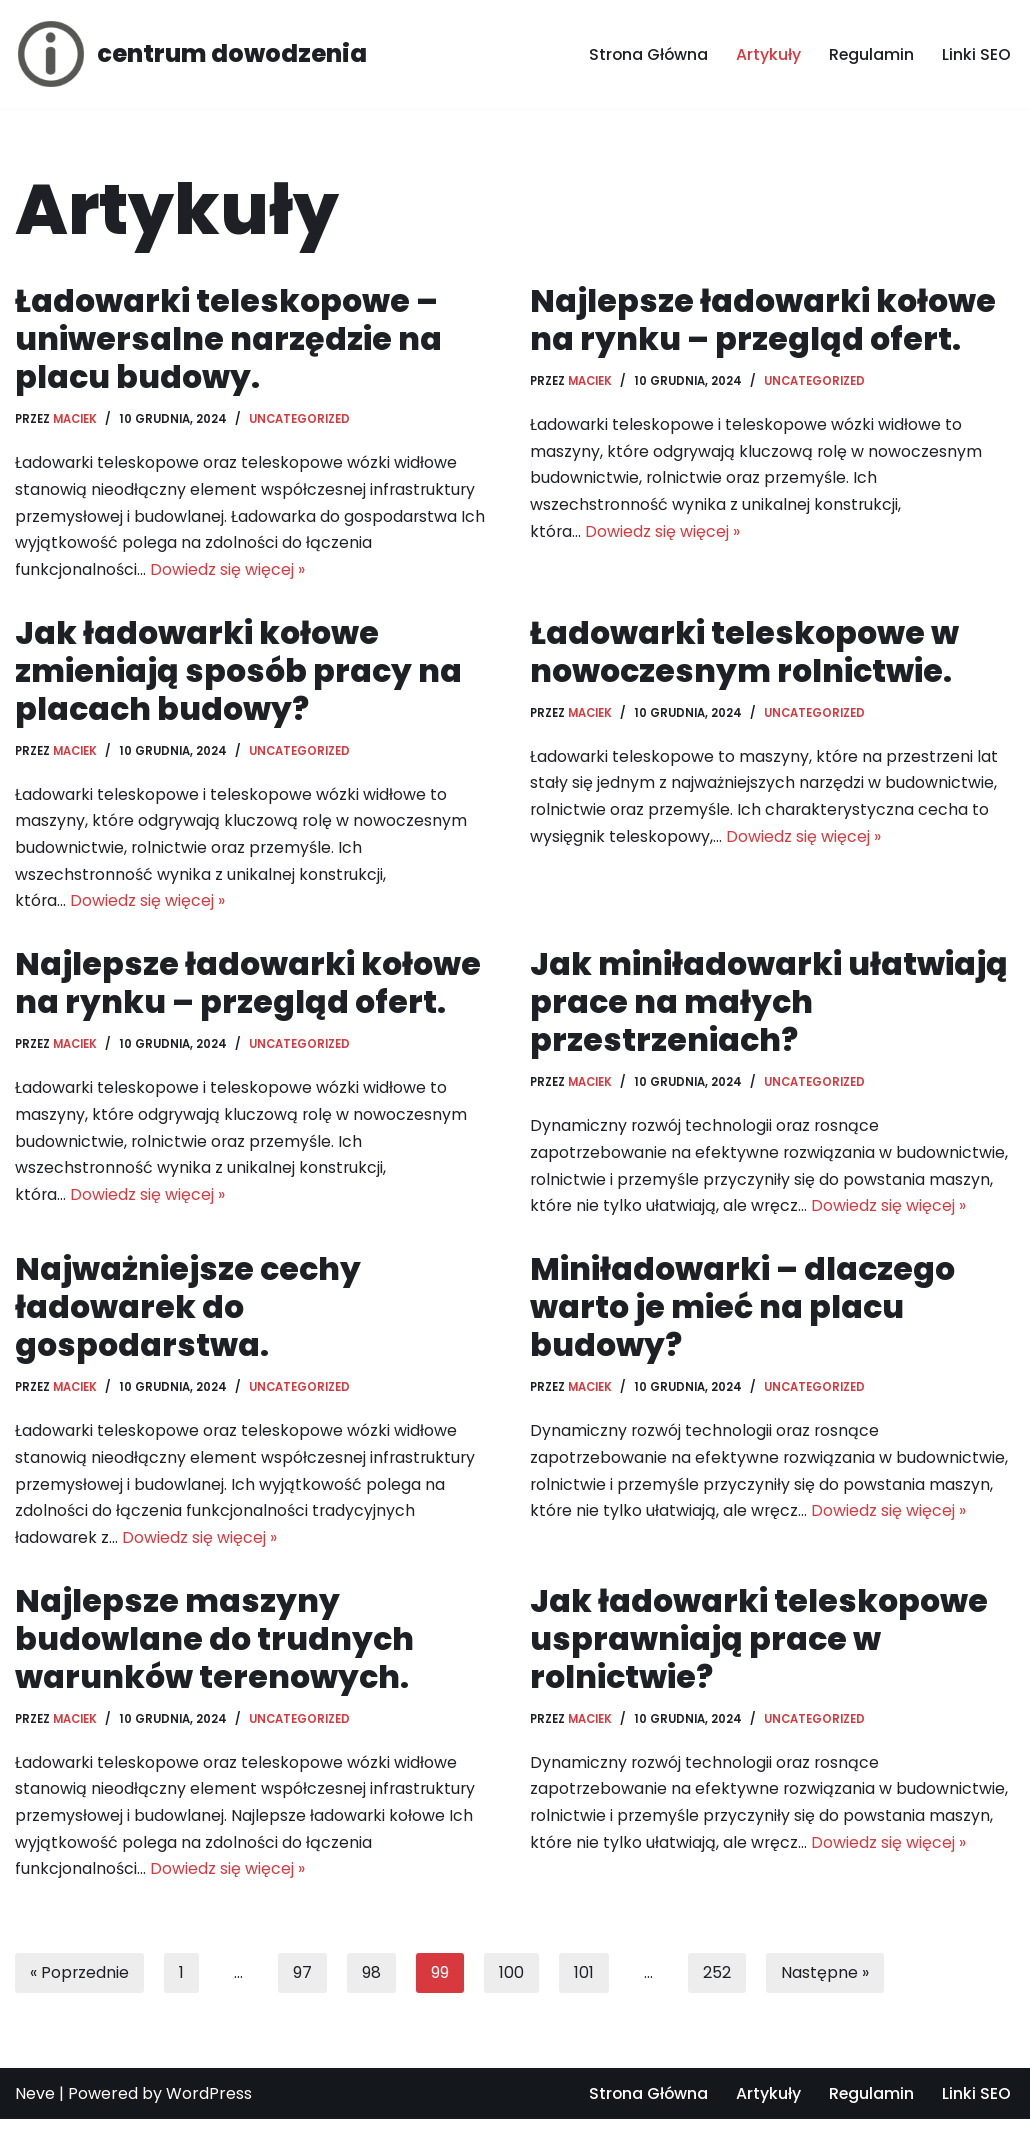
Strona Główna (646, 54)
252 (718, 1992)
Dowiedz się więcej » (227, 573)
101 (585, 1992)
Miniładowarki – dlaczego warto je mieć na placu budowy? (744, 1319)
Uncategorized (300, 420)
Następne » (826, 1992)
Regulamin (871, 54)
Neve (35, 2113)
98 (372, 1992)
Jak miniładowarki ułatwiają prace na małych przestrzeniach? (769, 1010)
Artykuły (767, 54)
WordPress (209, 2113)
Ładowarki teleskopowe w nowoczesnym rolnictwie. (745, 655)
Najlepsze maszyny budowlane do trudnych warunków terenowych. (216, 1654)
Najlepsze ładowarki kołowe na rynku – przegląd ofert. (764, 319)
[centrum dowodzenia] (191, 54)
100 (512, 1992)
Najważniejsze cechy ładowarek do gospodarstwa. (189, 1319)
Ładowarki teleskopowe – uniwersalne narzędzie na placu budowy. (229, 339)
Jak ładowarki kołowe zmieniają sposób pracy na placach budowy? (239, 675)
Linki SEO (976, 54)
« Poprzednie (80, 1992)
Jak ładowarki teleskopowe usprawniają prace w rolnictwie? (760, 1654)
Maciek (76, 420)
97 (303, 1992)
